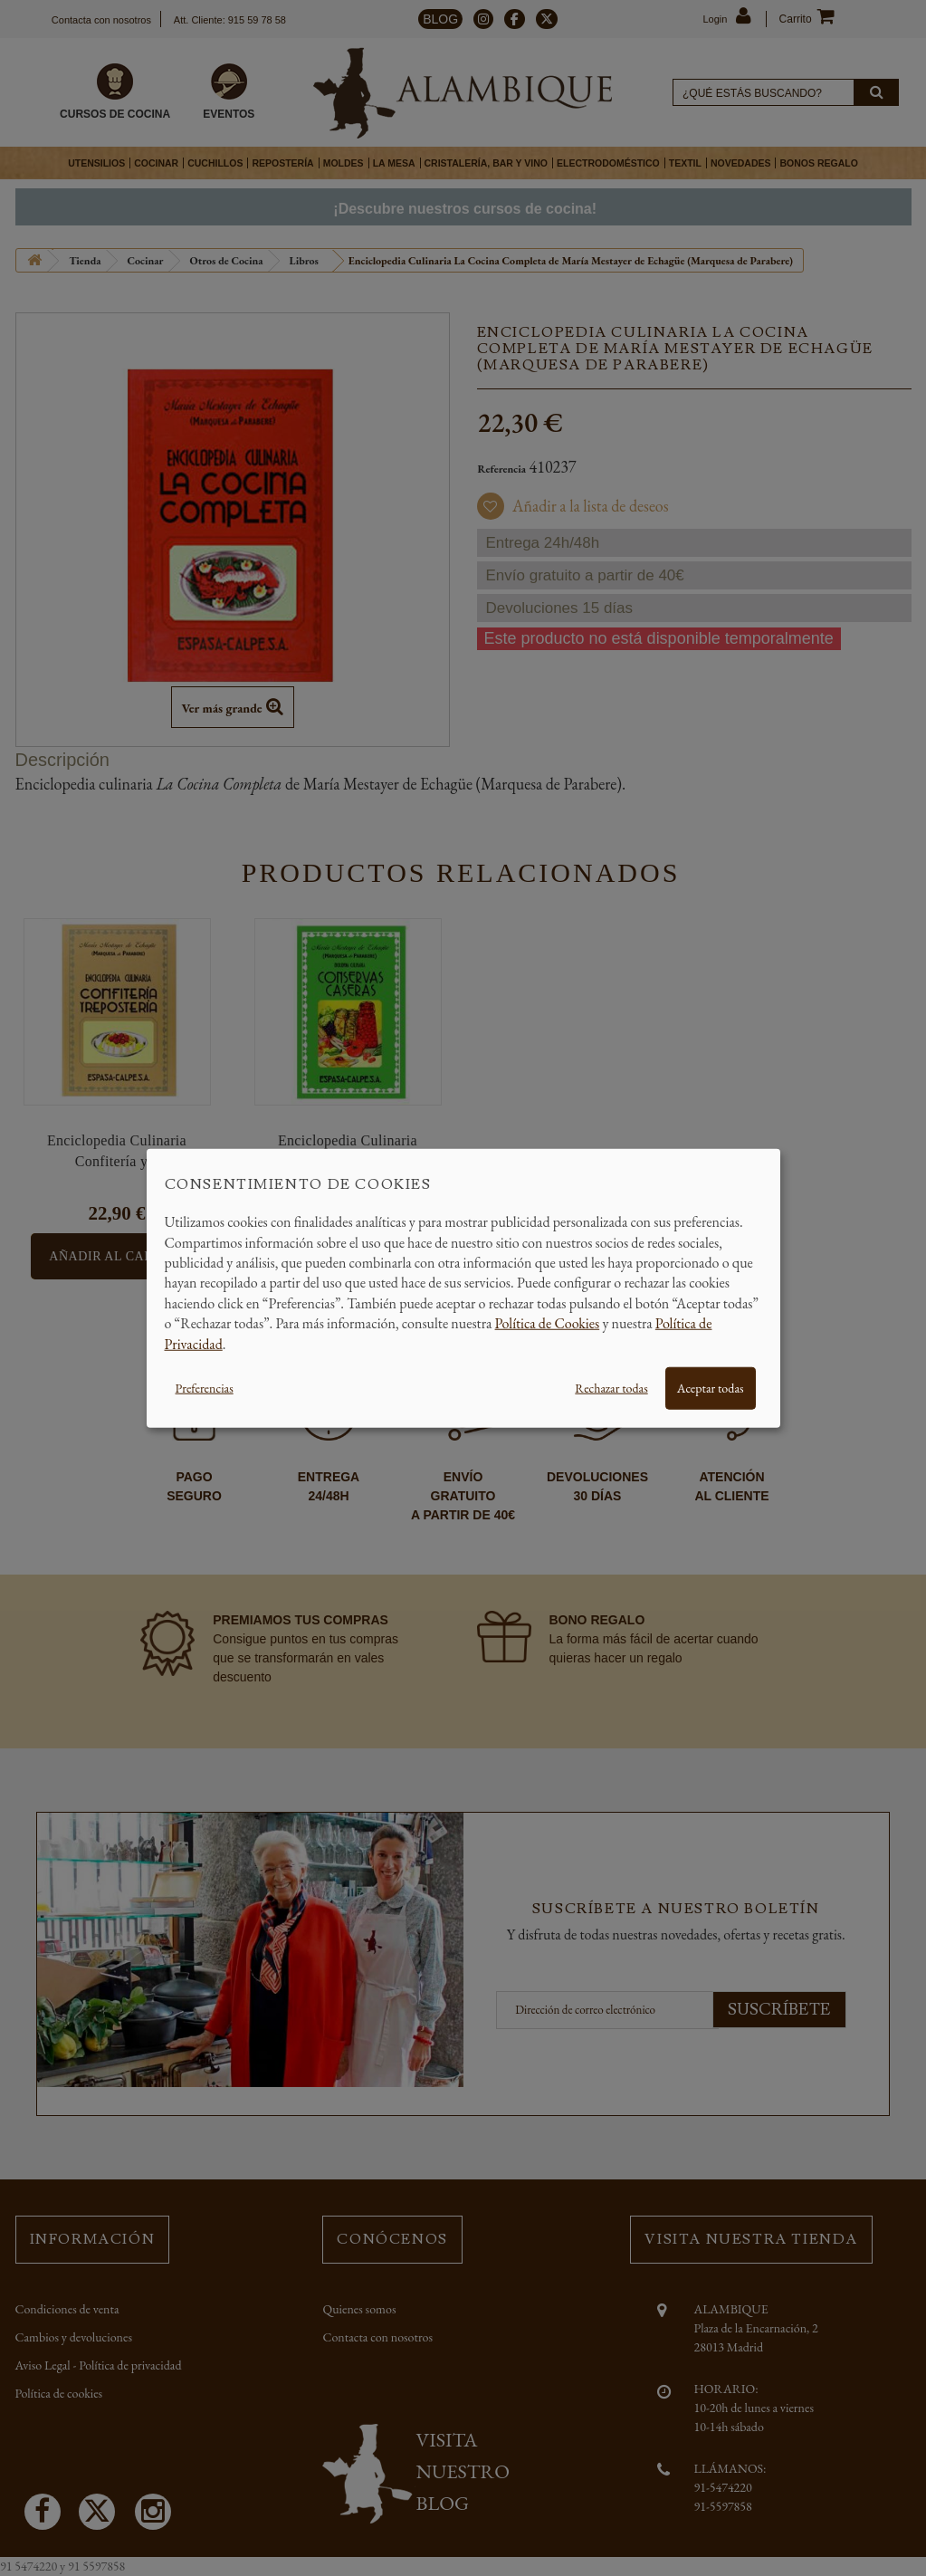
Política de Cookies (547, 1323)
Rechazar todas (611, 1388)
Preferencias (205, 1388)
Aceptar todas (710, 1388)
